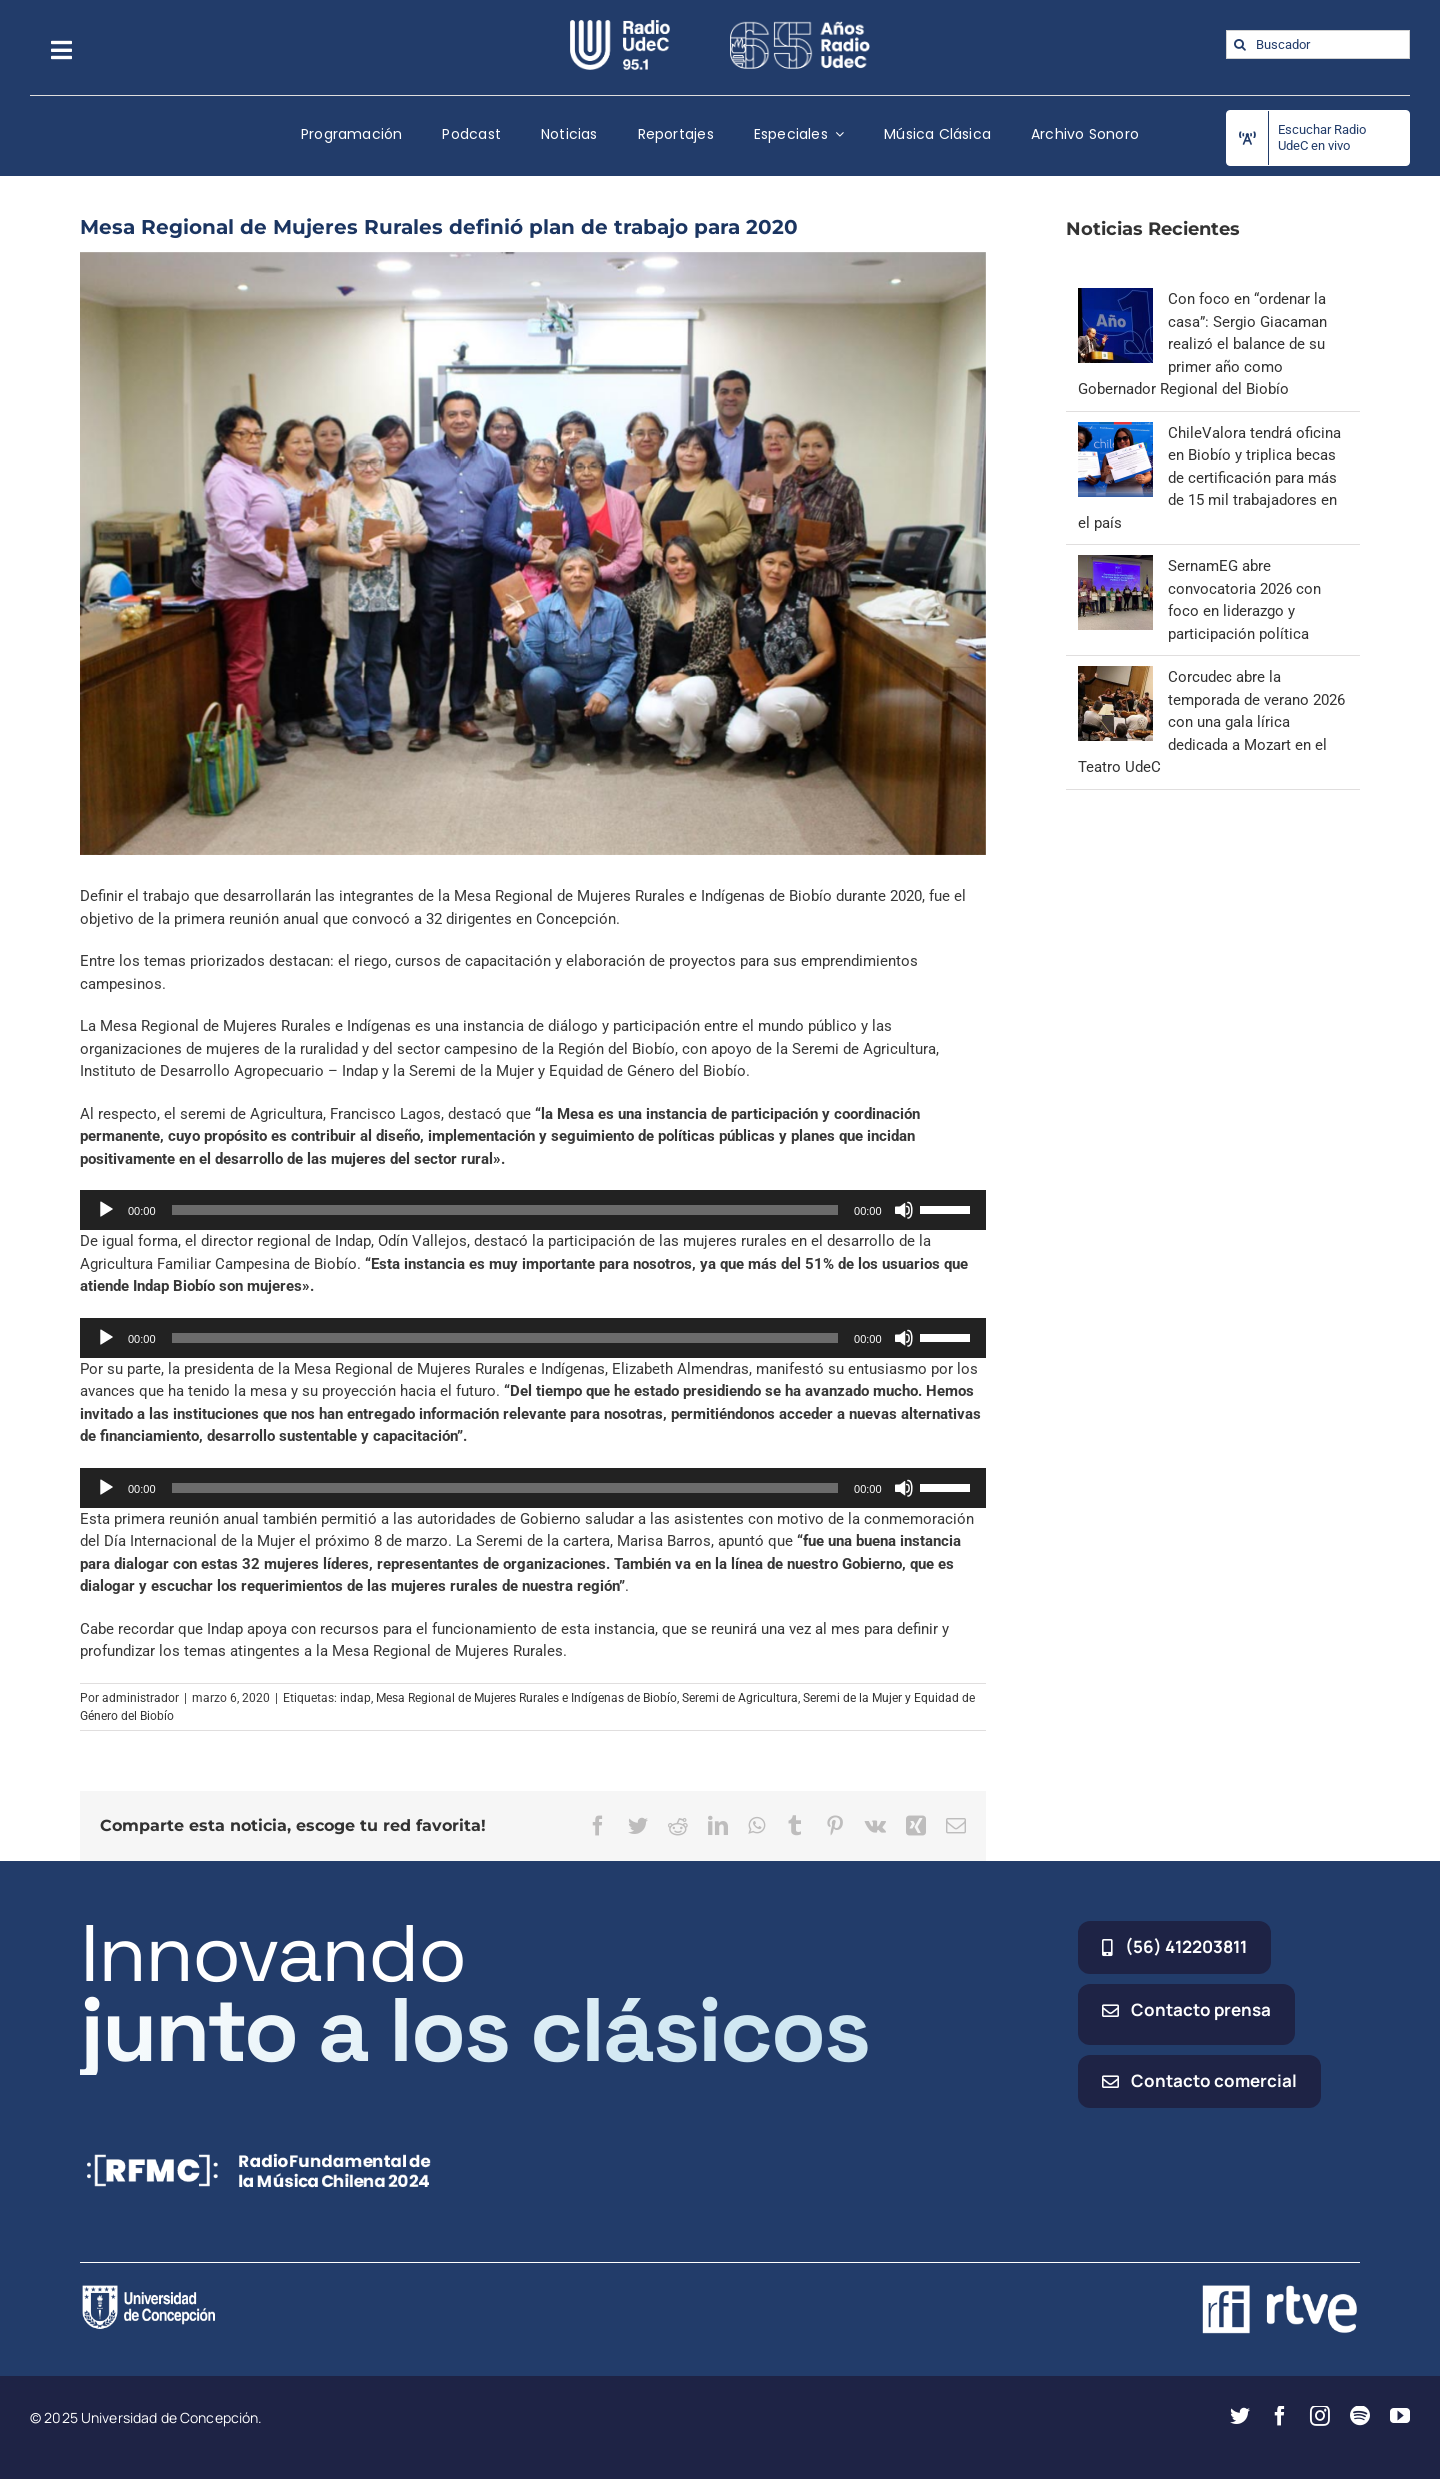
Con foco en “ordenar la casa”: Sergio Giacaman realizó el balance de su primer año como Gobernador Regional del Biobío (1202, 344)
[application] (533, 1210)
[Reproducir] (106, 1210)
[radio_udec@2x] (620, 27)
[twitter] (1240, 2416)
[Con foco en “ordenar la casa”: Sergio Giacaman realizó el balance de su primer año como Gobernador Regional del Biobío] (1115, 299)
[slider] (505, 1210)
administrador (140, 1698)
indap (355, 1698)
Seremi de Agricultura (740, 1698)
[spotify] (1360, 2416)
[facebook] (1280, 2416)
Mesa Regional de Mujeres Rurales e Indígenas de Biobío (526, 1698)
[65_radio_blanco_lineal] (800, 27)
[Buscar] (1240, 44)
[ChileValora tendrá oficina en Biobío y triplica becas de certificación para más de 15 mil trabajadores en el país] (1115, 433)
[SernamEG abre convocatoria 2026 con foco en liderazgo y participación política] (1115, 566)
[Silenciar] (904, 1210)
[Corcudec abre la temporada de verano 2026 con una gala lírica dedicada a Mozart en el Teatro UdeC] (1115, 677)
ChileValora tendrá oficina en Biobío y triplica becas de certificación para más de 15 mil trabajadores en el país (1209, 478)
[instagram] (1320, 2416)
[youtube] (1400, 2416)
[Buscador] (1318, 44)
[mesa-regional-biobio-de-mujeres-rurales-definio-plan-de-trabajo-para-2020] (533, 554)
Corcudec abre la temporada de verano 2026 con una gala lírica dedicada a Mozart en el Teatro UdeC (1211, 722)
